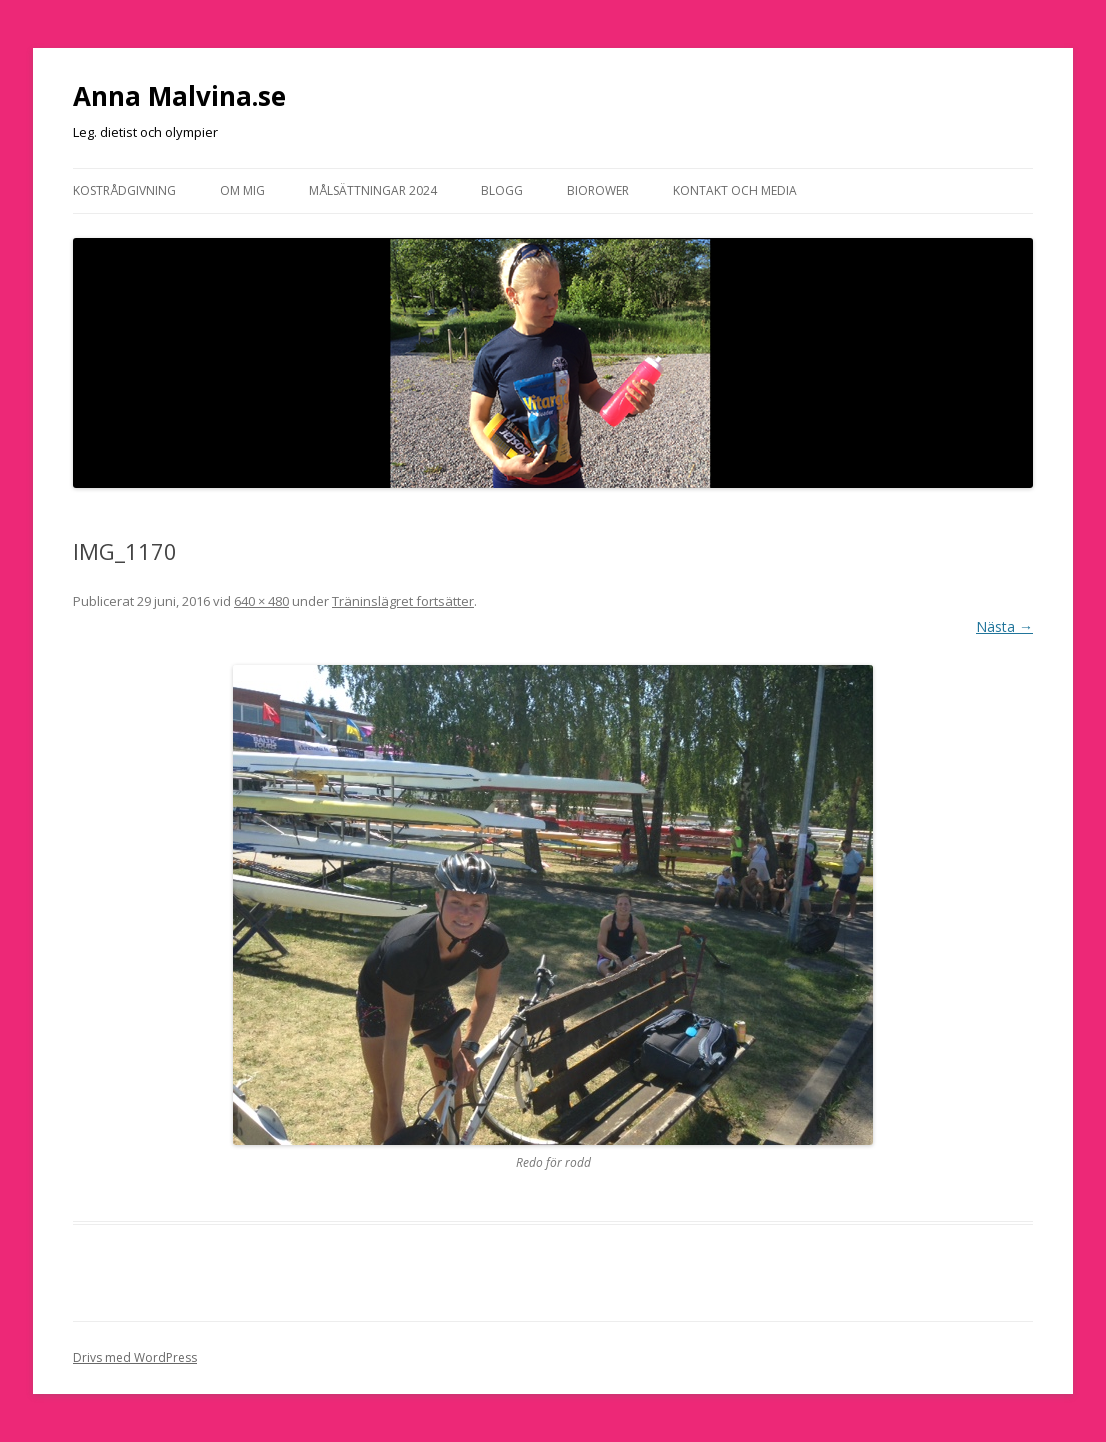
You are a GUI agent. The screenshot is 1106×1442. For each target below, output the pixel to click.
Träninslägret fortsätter (403, 601)
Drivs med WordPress (135, 1357)
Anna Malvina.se (179, 96)
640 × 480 (261, 601)
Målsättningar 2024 (373, 190)
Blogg (502, 190)
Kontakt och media (735, 190)
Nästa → (1004, 626)
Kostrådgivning (124, 190)
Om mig (242, 190)
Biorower (598, 190)
